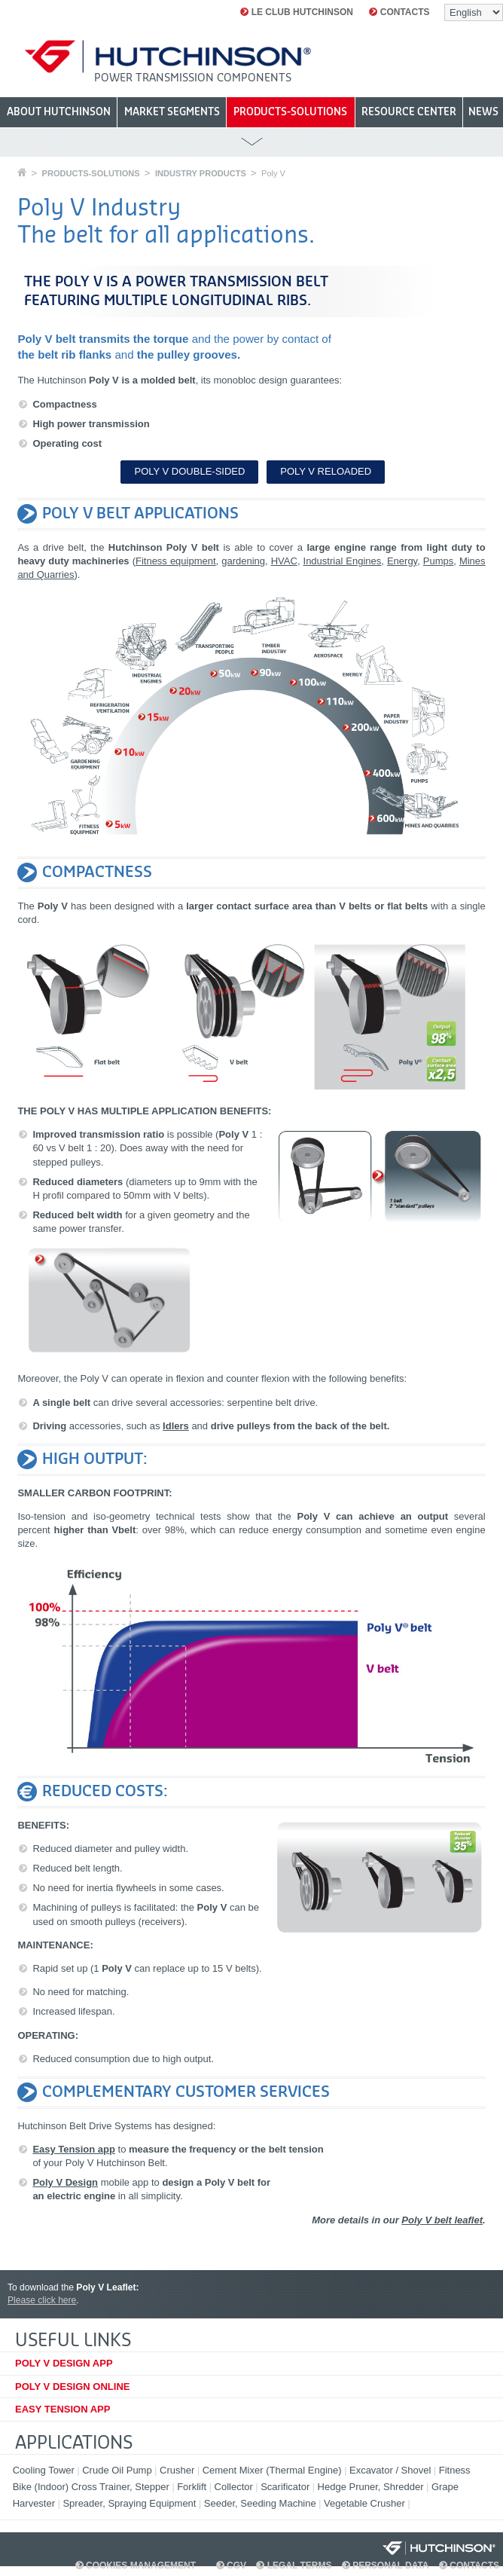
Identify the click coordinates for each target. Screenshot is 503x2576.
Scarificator (286, 2486)
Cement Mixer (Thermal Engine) (274, 2470)
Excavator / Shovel (391, 2470)
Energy (402, 561)
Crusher (178, 2470)
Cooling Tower (45, 2470)
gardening (243, 561)
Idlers (176, 1426)
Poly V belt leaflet (442, 2220)
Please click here (42, 2300)
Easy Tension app (73, 2149)
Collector (235, 2486)
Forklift (193, 2486)
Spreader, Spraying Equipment (130, 2503)
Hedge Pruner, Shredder (372, 2486)
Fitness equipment (176, 561)
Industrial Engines (342, 561)
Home (21, 172)
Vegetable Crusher (365, 2503)
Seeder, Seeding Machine (261, 2503)
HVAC (284, 561)
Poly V (273, 173)
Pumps (438, 561)
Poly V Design (65, 2182)
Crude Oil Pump (118, 2470)
